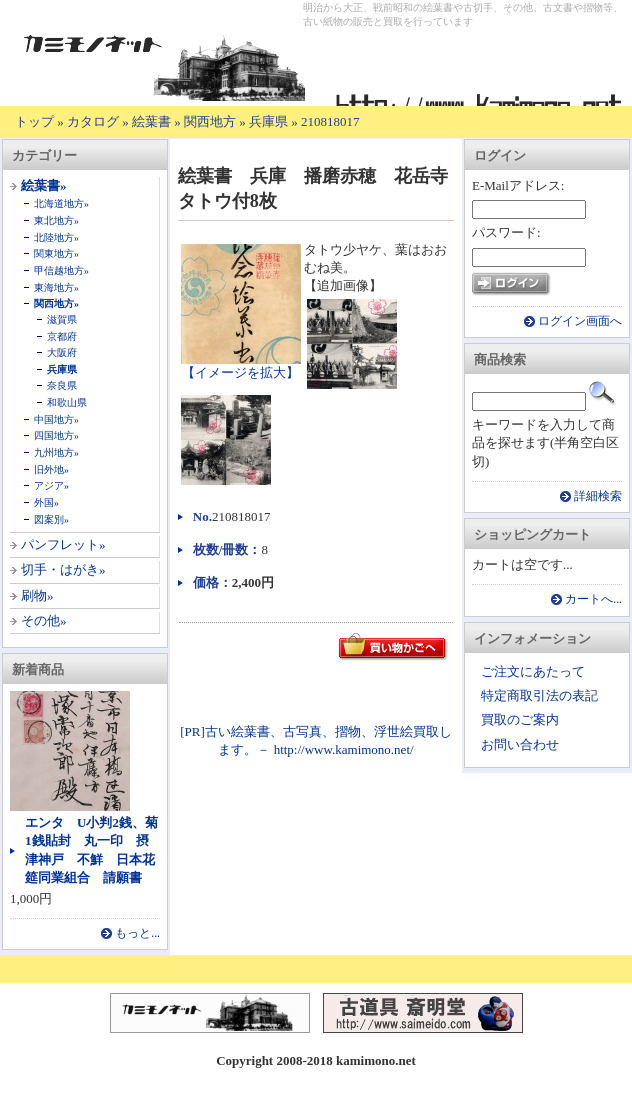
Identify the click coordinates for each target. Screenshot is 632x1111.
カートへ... (593, 599)
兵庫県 (268, 121)
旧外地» (51, 469)
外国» (46, 502)
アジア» (51, 485)
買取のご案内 (520, 719)
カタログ (93, 121)
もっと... (137, 933)
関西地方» (56, 303)
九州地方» (56, 452)
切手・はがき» (63, 569)
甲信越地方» (61, 270)
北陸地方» (56, 237)
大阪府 (62, 352)
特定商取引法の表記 (539, 695)
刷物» (37, 595)
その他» (44, 620)
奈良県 (62, 385)
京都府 (62, 336)
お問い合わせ (520, 744)
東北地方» (56, 220)
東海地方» (56, 287)
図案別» (51, 519)
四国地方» (56, 435)
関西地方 (210, 121)
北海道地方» (61, 203)
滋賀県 (62, 319)
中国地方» (56, 419)
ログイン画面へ (580, 321)
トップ (34, 121)
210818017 (330, 121)
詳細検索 (598, 496)
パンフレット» (63, 544)
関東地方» (56, 253)
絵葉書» (44, 185)
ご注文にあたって (533, 671)
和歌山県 (67, 402)
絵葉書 (151, 121)
